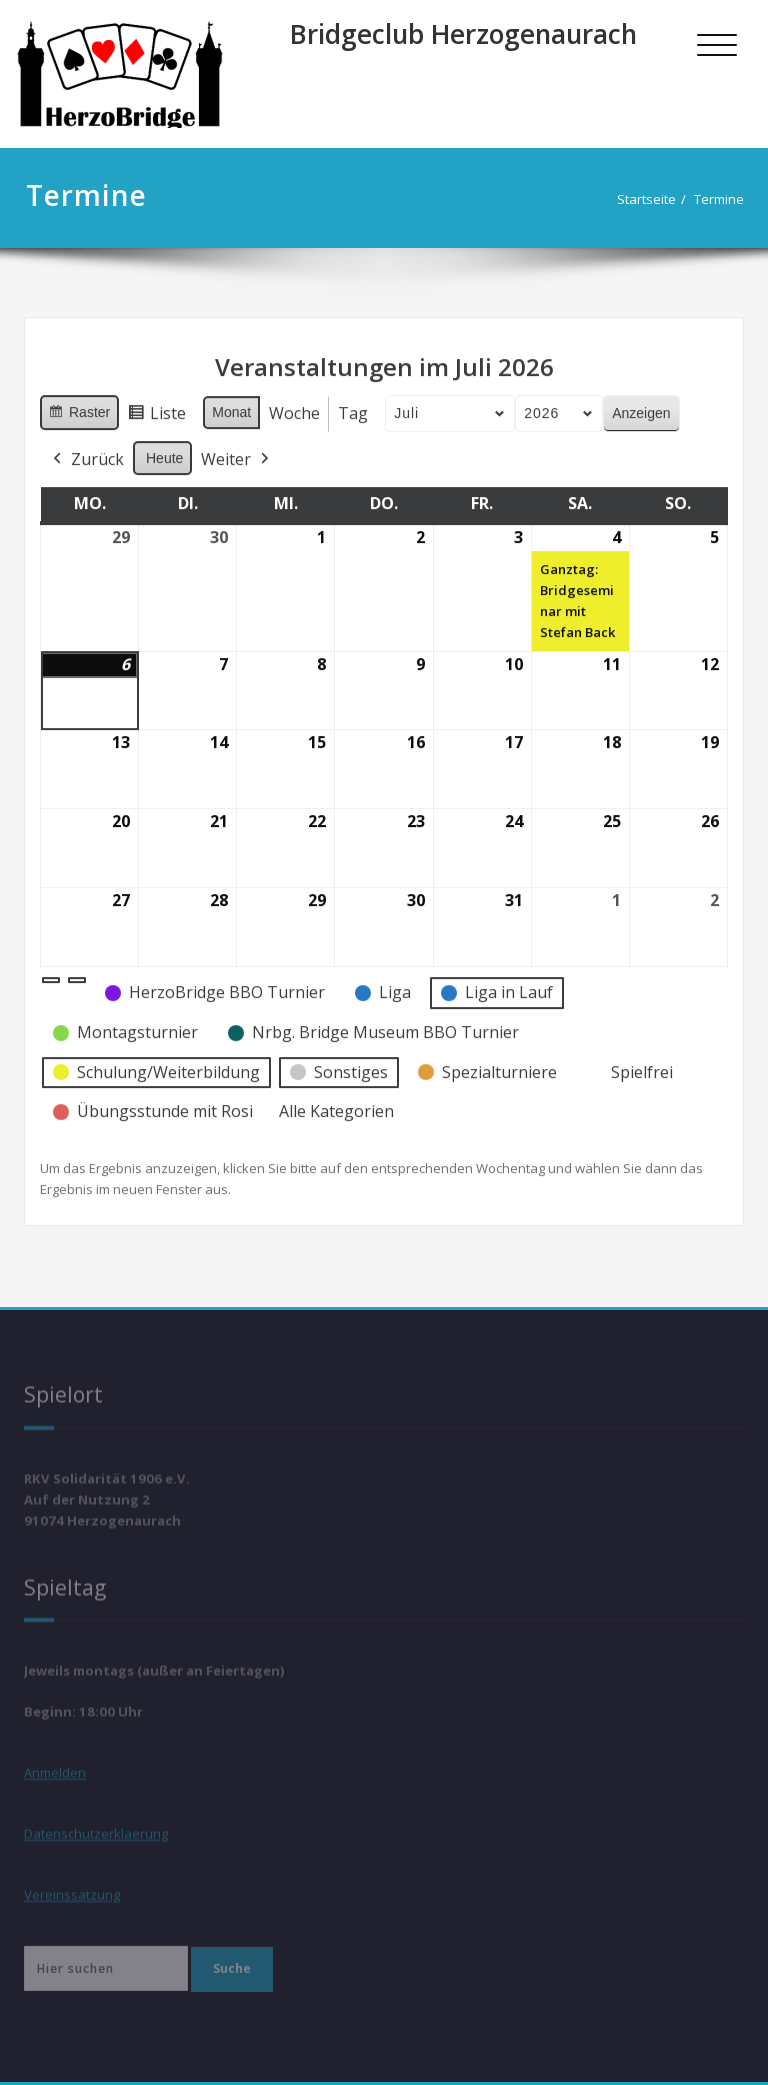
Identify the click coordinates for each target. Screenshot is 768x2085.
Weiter (237, 451)
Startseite (651, 199)
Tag (353, 405)
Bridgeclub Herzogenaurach (463, 34)
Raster (79, 407)
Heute (164, 449)
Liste (156, 408)
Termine (724, 199)
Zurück (86, 451)
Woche (294, 405)
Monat (231, 404)
